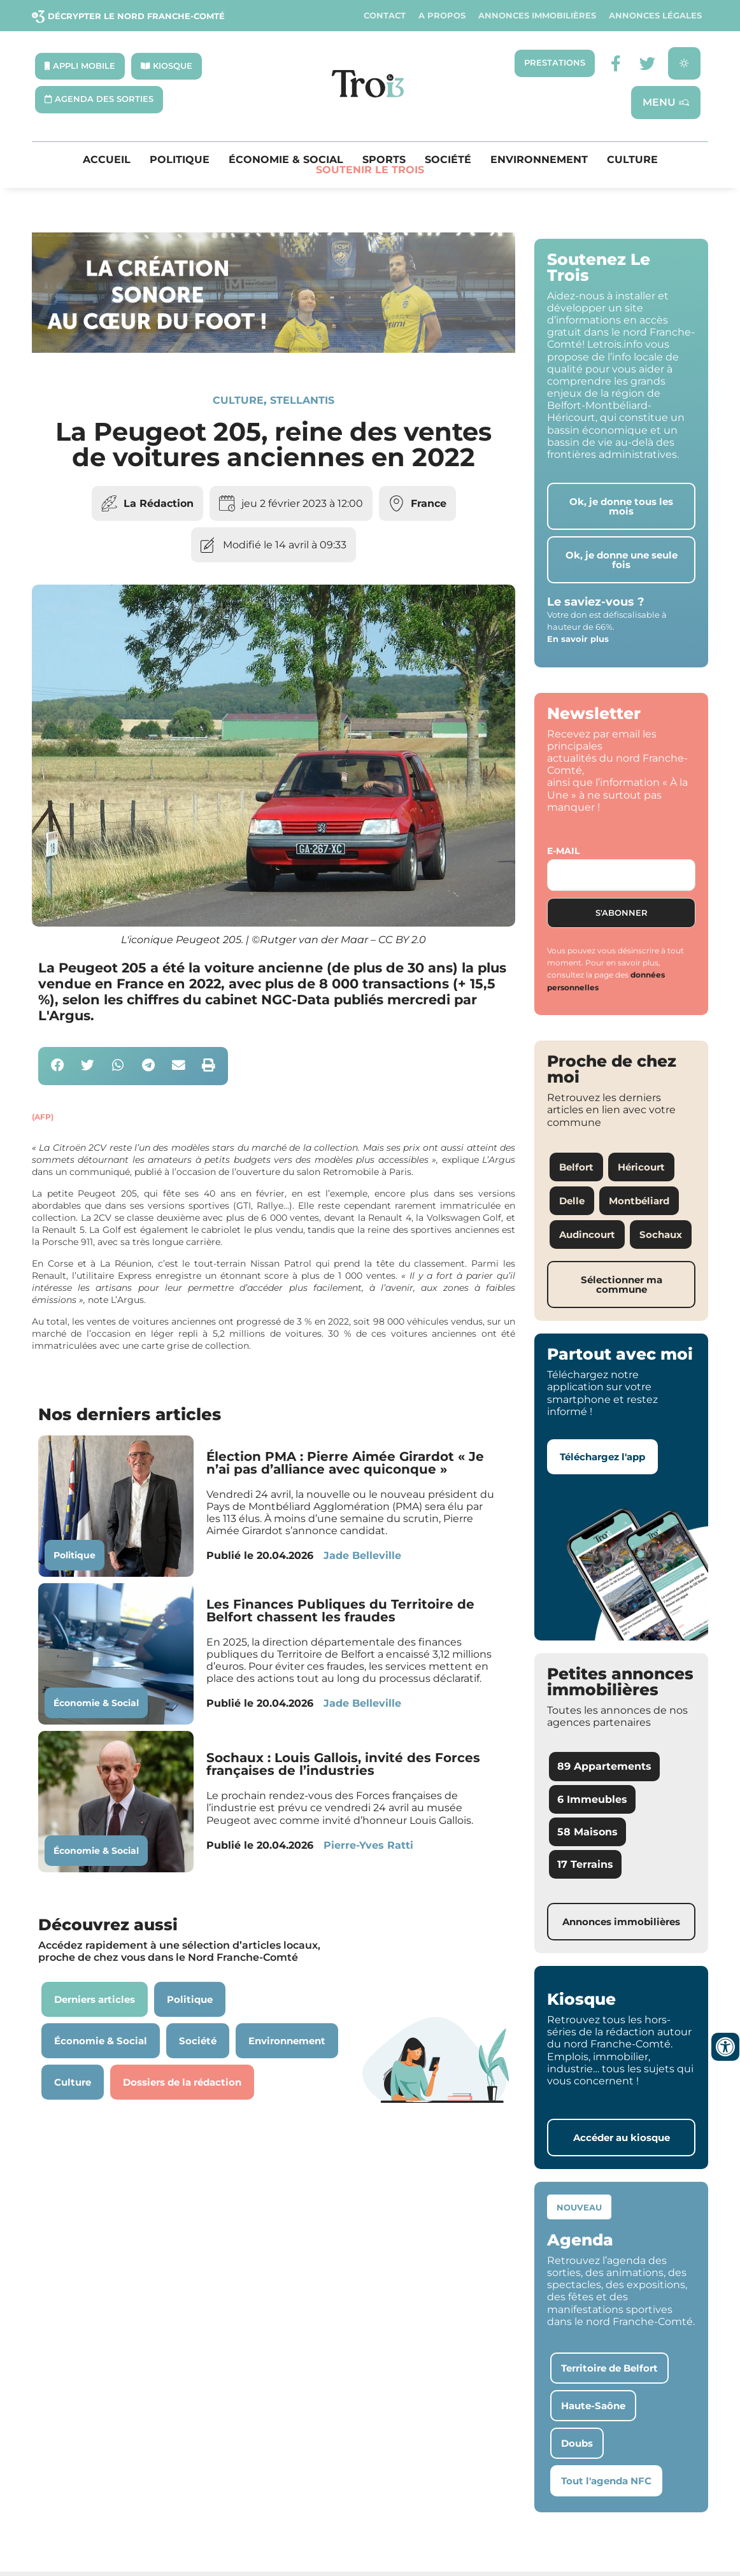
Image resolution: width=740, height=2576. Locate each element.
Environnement (539, 160)
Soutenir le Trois (370, 170)
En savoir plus (578, 639)
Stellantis (302, 400)
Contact (385, 15)
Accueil (107, 160)
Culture (632, 160)
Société (448, 160)
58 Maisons (587, 1832)
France (428, 503)
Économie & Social (286, 160)
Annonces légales (655, 15)
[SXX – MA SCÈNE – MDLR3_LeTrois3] (273, 349)
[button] (58, 1066)
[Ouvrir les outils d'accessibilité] (725, 2047)
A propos (442, 15)
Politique (180, 160)
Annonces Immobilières (537, 15)
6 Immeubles (592, 1799)
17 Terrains (585, 1864)
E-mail (563, 851)
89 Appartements (604, 1766)
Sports (384, 160)
